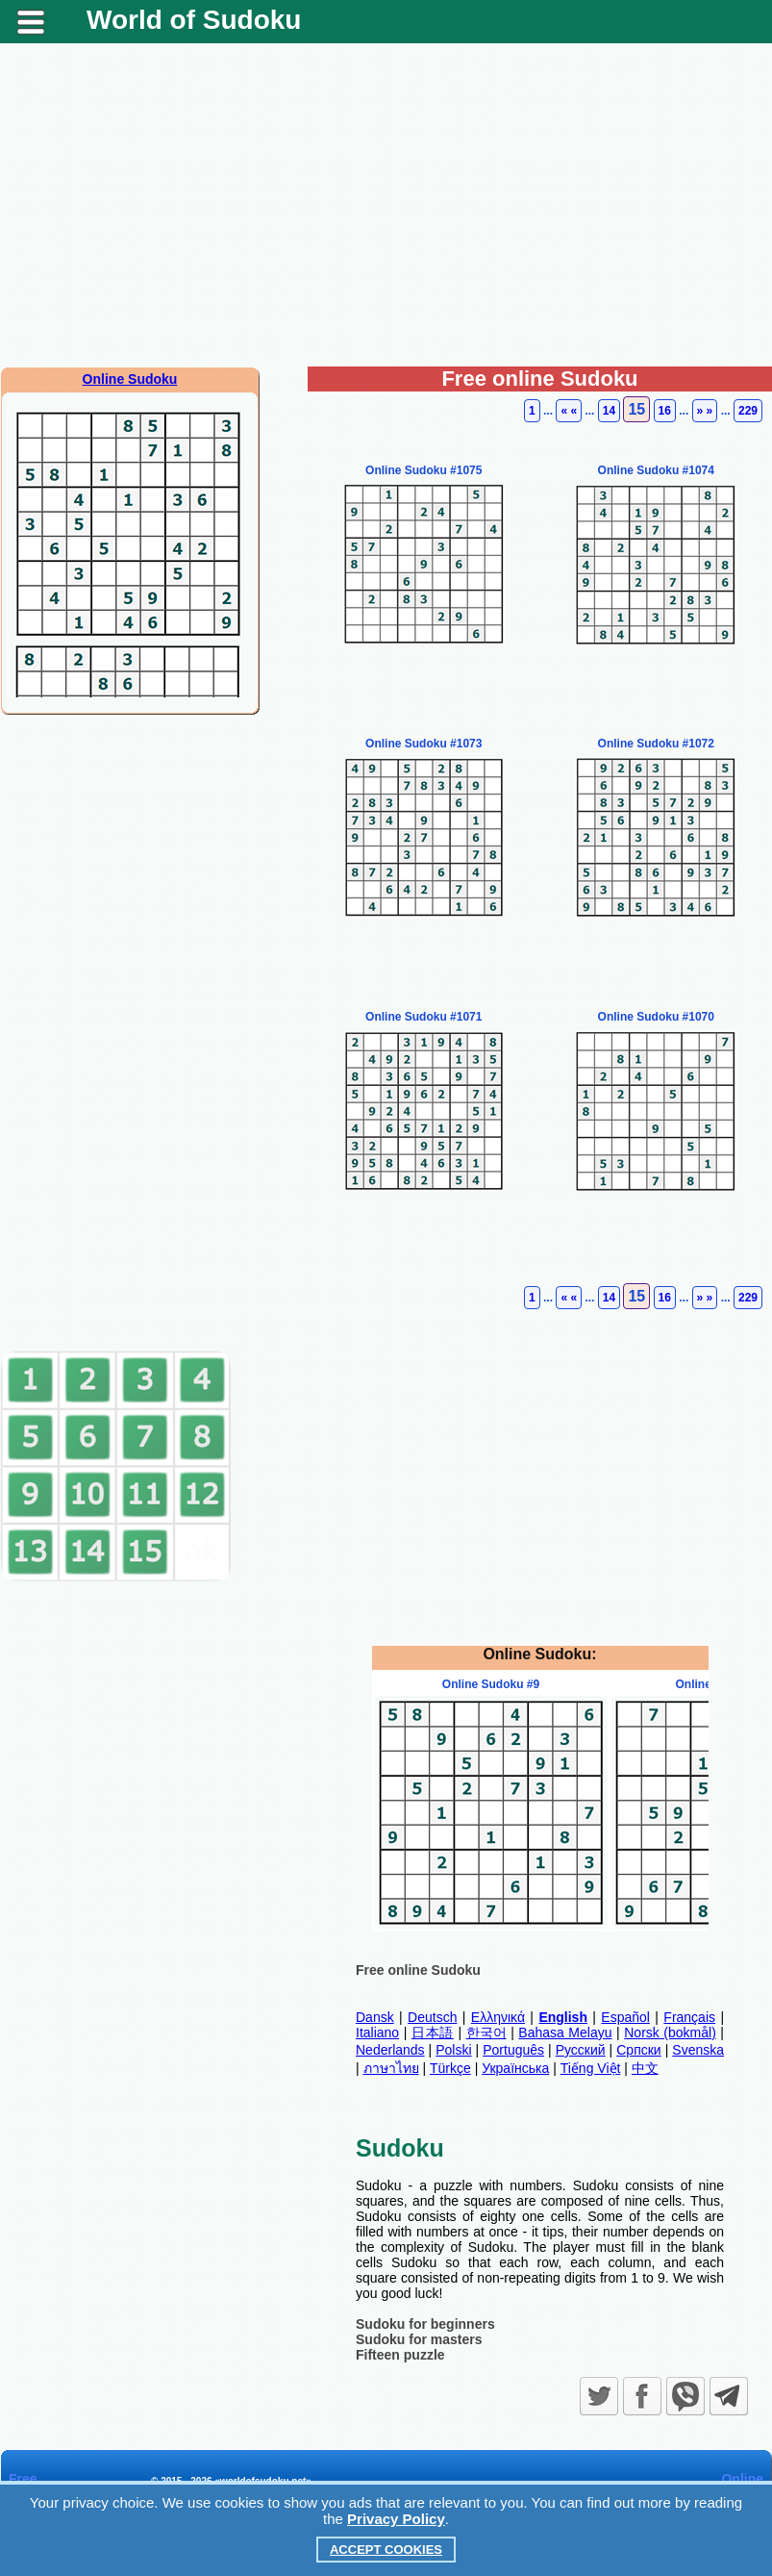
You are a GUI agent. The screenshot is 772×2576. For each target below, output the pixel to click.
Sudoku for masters (419, 2339)
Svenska (698, 2050)
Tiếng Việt (590, 2068)
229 (748, 410)
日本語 (432, 2032)
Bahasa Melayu (564, 2032)
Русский (581, 2050)
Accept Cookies (386, 2549)
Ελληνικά (498, 2017)
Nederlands (390, 2050)
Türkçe (450, 2068)
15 (636, 409)
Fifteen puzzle (400, 2354)
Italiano (377, 2032)
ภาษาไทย (391, 2068)
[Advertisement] (386, 212)
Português (513, 2050)
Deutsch (432, 2017)
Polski (453, 2050)
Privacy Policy (396, 2519)
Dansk (375, 2017)
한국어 (486, 2032)
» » (705, 410)
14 (609, 410)
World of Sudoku (194, 20)
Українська (515, 2068)
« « (568, 410)
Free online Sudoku (418, 1970)
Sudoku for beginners (425, 2324)
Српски (638, 2050)
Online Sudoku (130, 379)
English (562, 2017)
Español (625, 2017)
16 (665, 410)
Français (689, 2017)
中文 (645, 2068)
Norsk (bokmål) (670, 2032)
